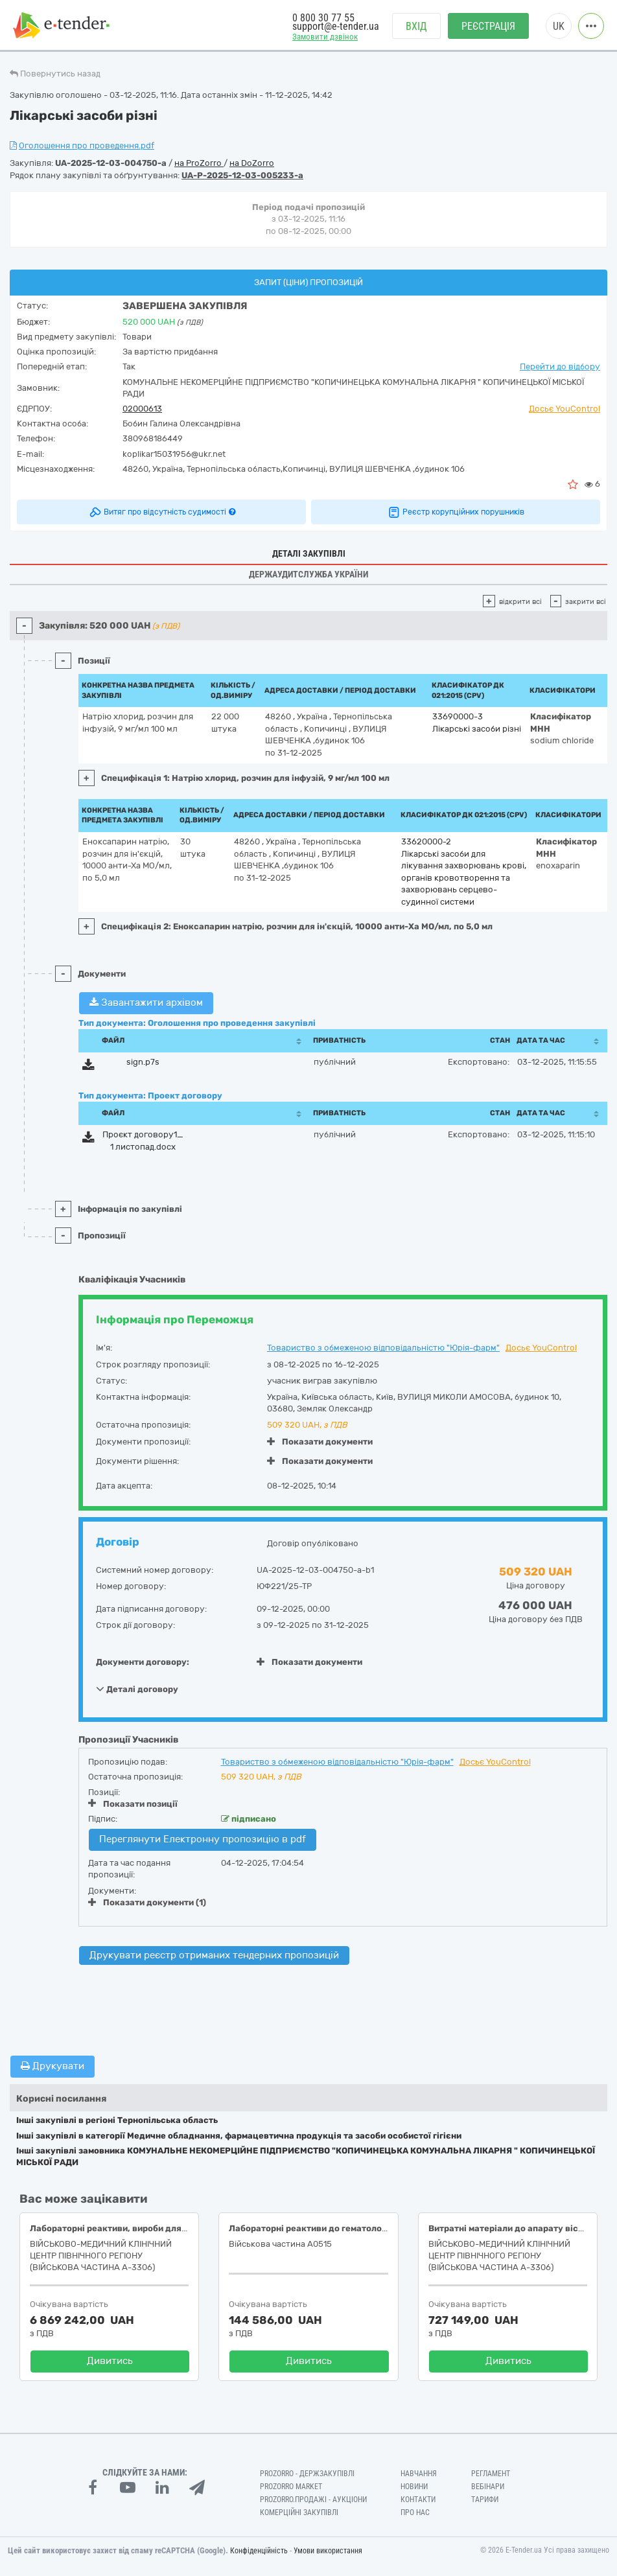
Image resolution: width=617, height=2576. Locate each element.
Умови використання (328, 2550)
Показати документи (320, 1441)
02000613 (142, 408)
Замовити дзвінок (325, 36)
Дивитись (110, 2361)
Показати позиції (133, 1803)
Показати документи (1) (147, 1902)
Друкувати (52, 2066)
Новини (414, 2486)
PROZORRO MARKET (291, 2486)
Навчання (419, 2473)
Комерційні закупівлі (299, 2512)
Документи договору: (142, 1662)
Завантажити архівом (146, 1002)
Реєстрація (488, 26)
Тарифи (484, 2499)
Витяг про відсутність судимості (161, 511)
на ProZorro (199, 163)
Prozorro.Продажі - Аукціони (313, 2499)
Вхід (416, 26)
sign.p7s (142, 1062)
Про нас (415, 2512)
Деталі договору (137, 1688)
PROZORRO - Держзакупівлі (307, 2473)
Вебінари (487, 2486)
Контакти (418, 2499)
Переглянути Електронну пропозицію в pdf (202, 1839)
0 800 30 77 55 (323, 18)
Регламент (490, 2473)
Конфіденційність (259, 2550)
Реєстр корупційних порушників (455, 511)
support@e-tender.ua (335, 26)
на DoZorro (251, 163)
